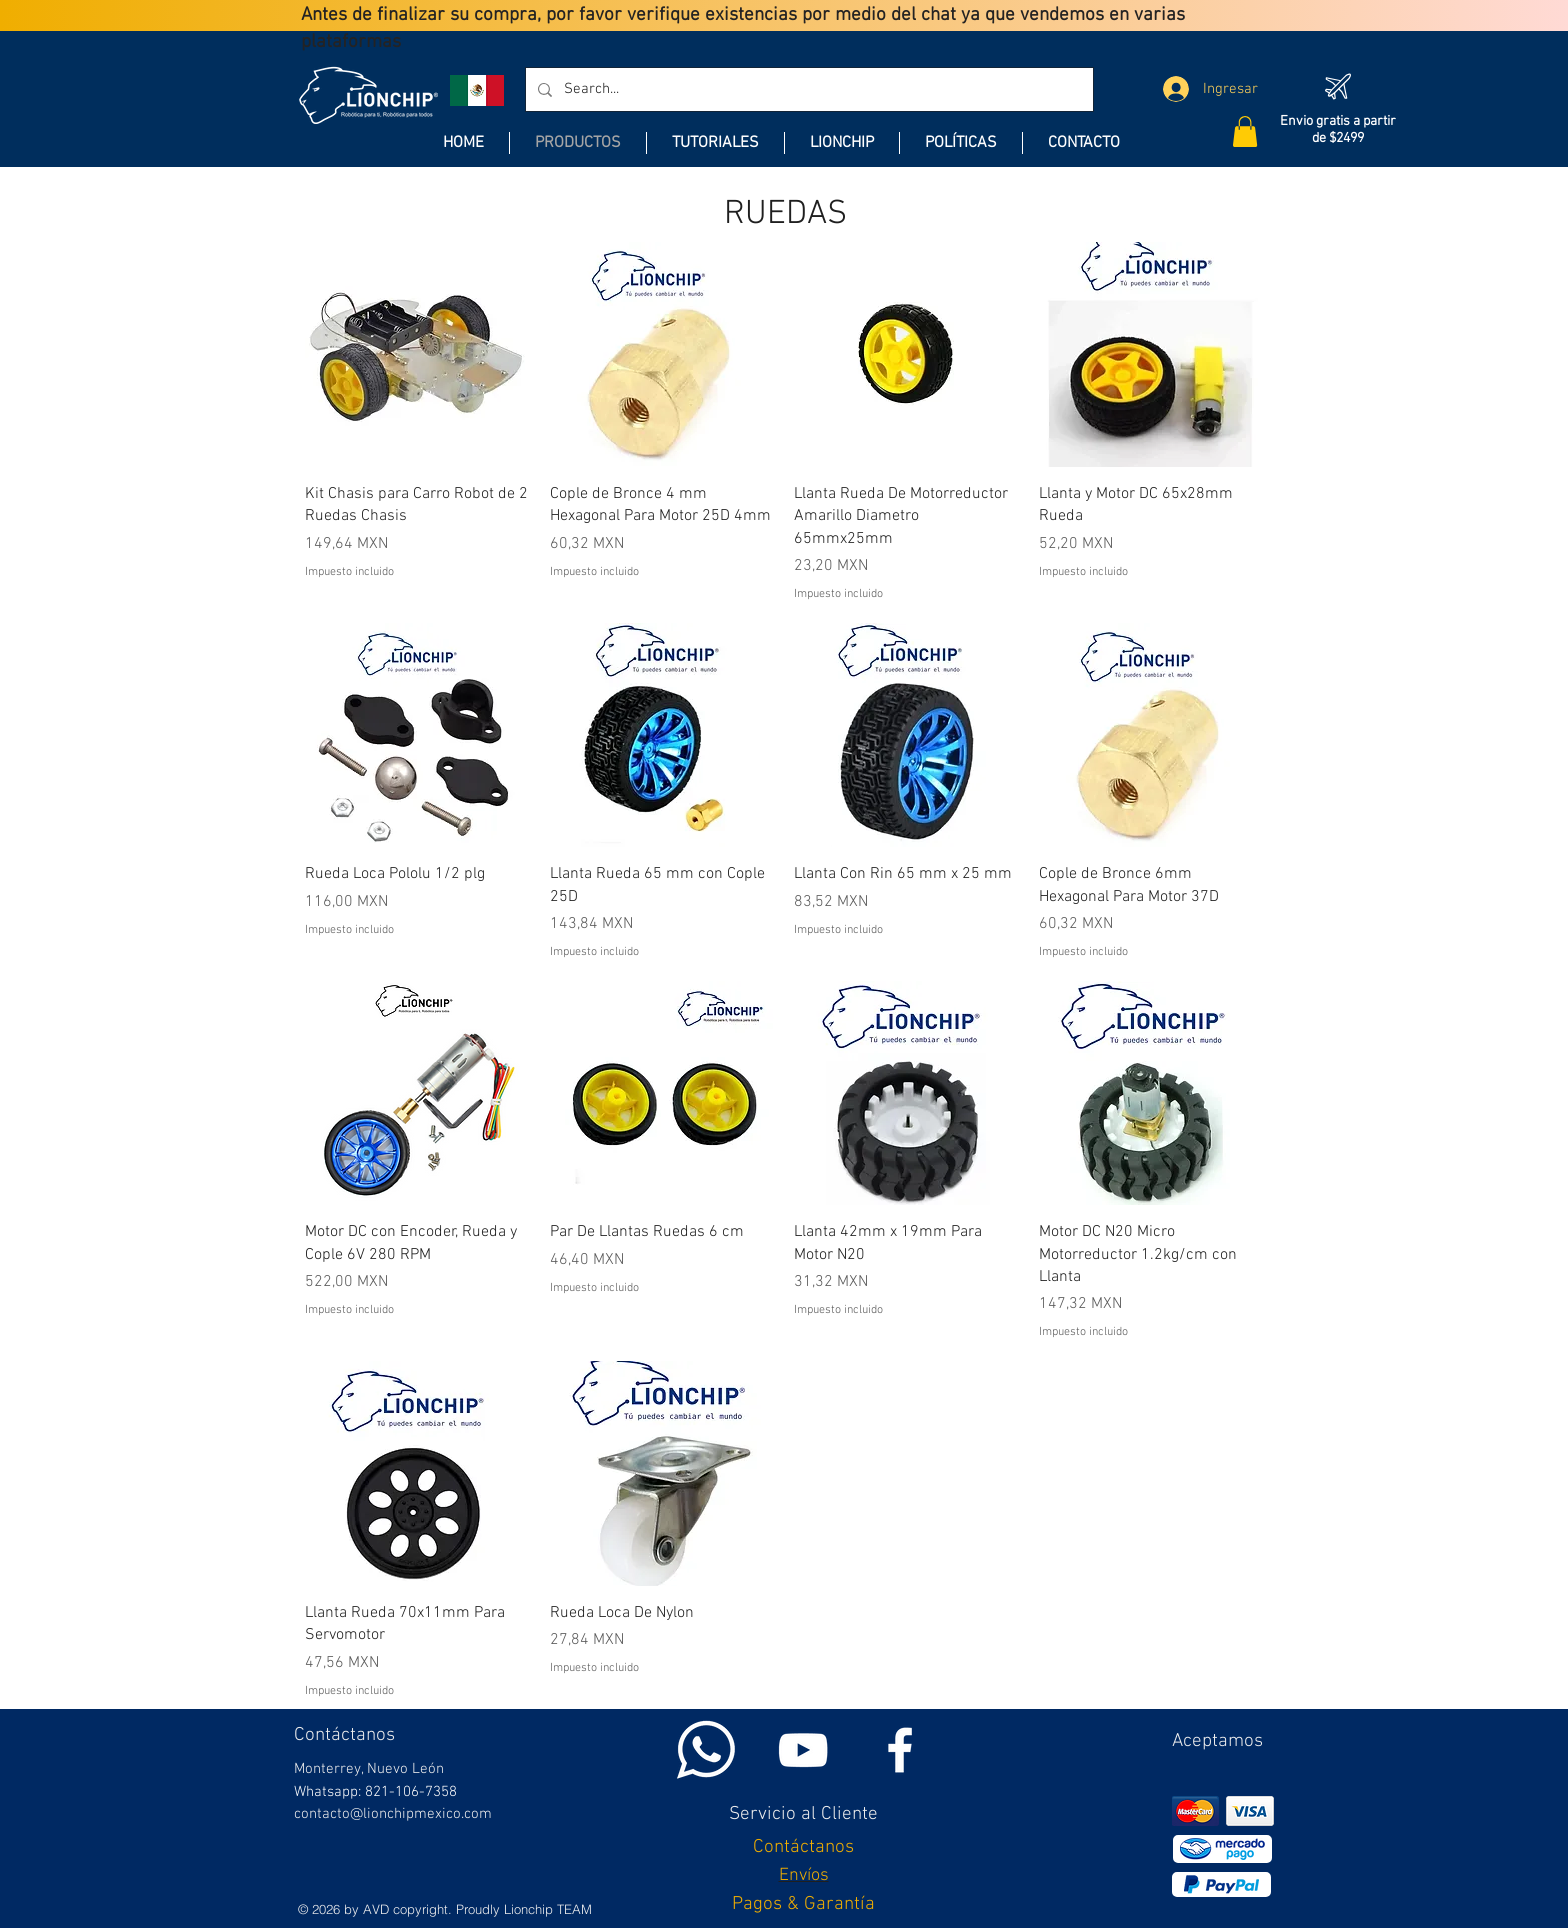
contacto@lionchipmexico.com (393, 1814)
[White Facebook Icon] (900, 1750)
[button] (1245, 131)
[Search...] (807, 89)
